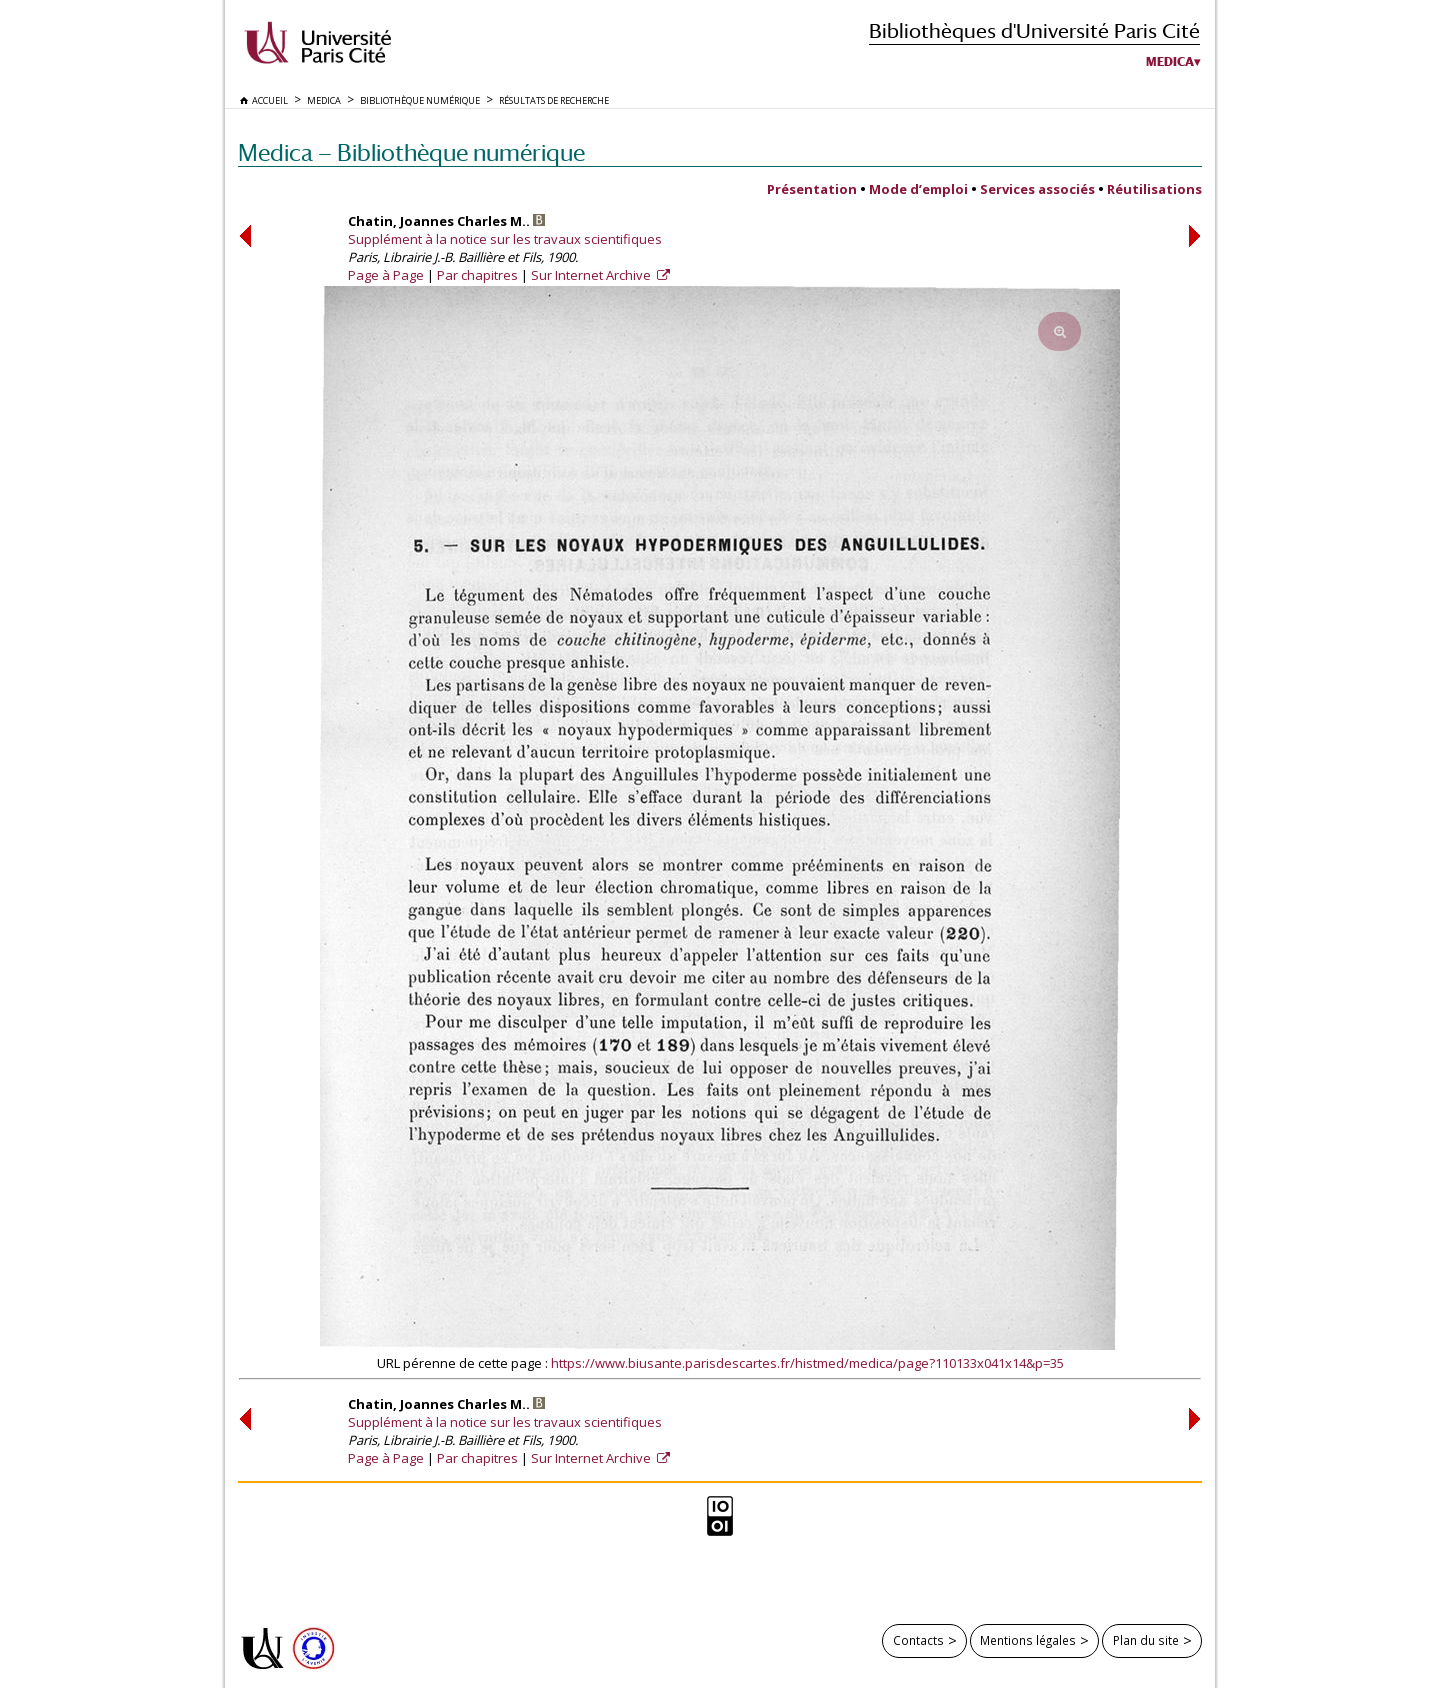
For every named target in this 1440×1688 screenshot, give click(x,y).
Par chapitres (477, 275)
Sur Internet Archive (592, 275)
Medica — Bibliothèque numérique (411, 152)
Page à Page (386, 275)
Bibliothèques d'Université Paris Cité (1034, 30)
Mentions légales (1028, 1640)
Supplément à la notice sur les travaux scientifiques (505, 239)
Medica (1170, 62)
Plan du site (1146, 1640)
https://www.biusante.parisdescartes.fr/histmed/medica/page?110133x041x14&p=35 (807, 1363)
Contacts (918, 1640)
